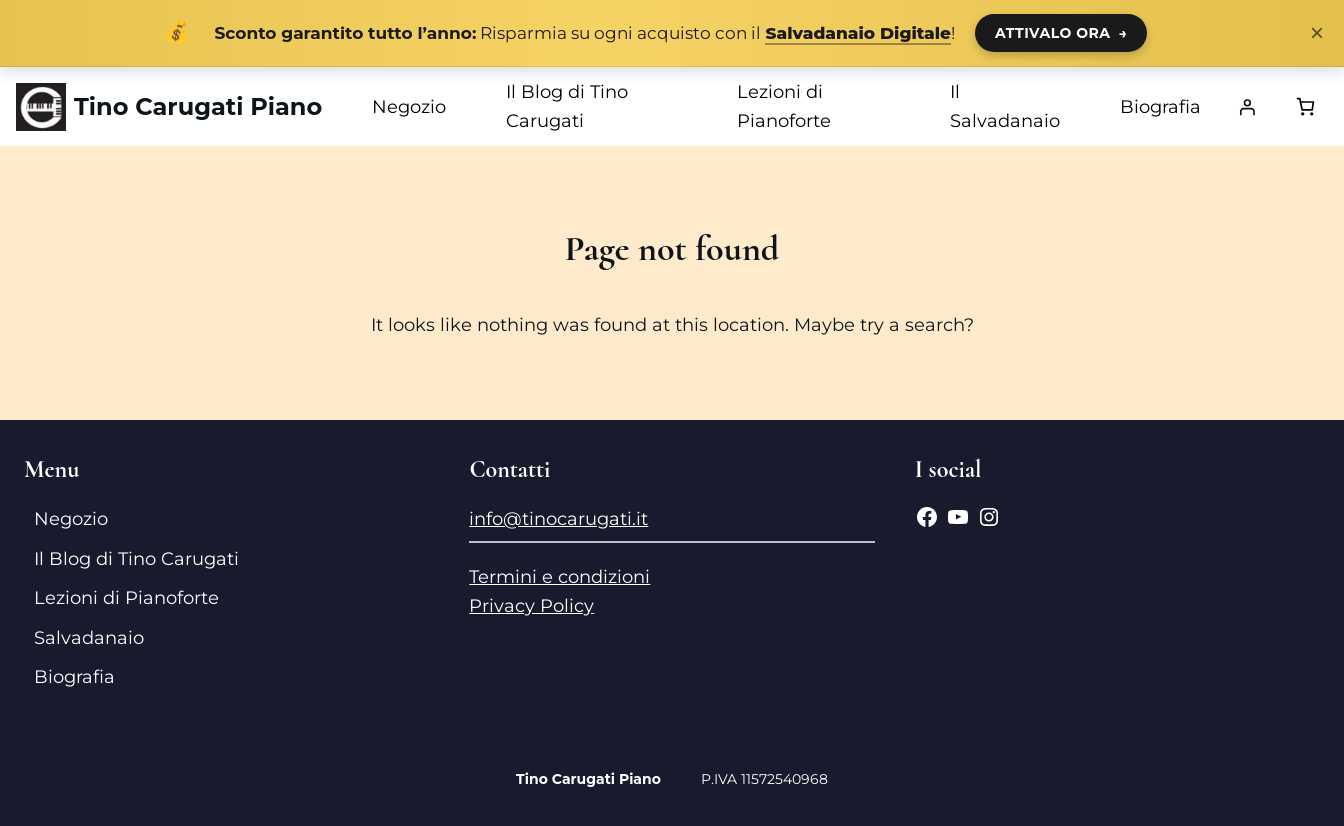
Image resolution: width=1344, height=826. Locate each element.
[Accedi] (1247, 107)
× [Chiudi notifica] (1317, 33)
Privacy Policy (531, 606)
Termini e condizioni (559, 577)
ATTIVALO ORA (1061, 33)
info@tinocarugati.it (558, 519)
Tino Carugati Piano (198, 106)
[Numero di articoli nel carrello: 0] (1305, 106)
